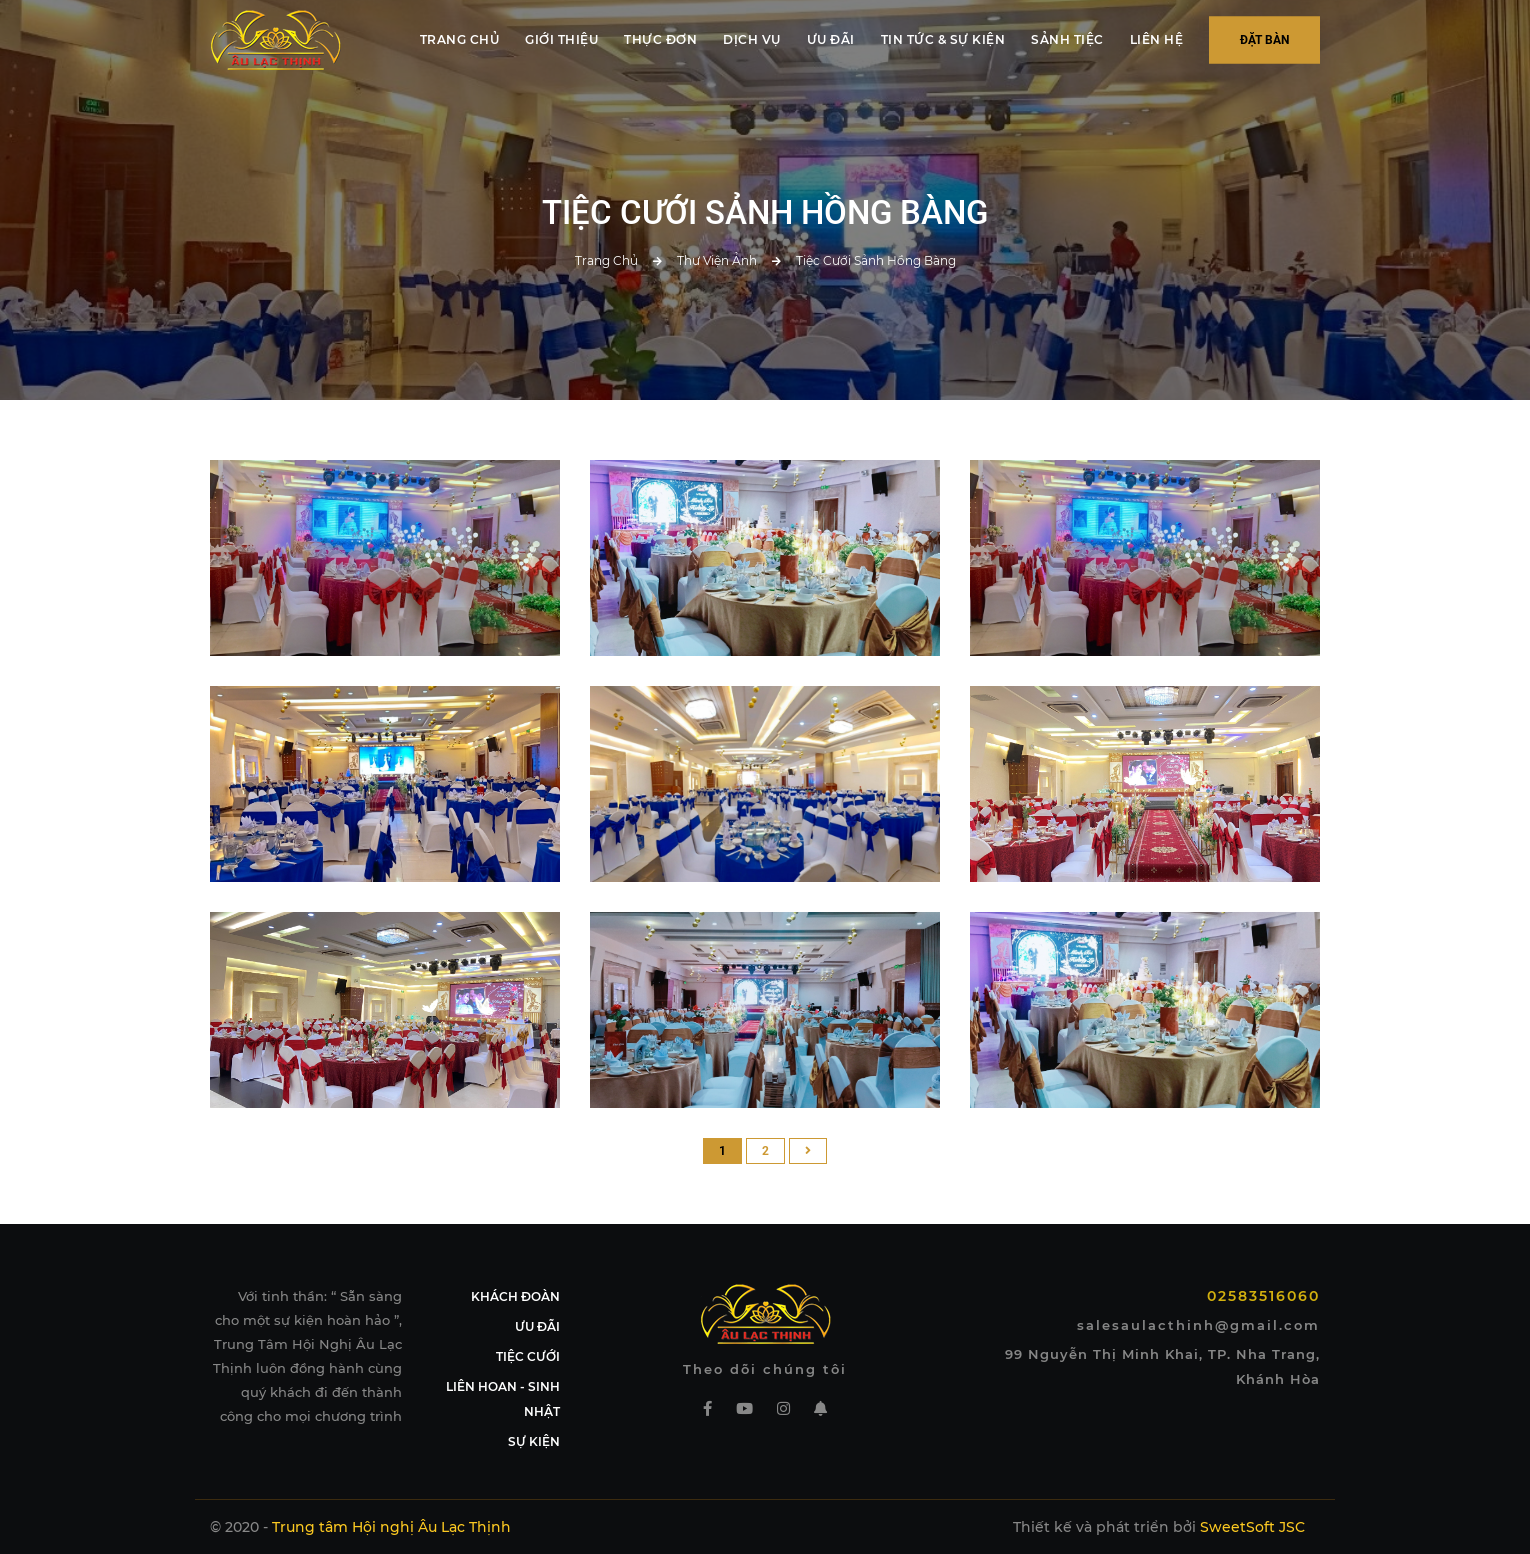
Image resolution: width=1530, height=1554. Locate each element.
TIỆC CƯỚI (528, 1356)
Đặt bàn (1264, 40)
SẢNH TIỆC (1067, 39)
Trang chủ (606, 260)
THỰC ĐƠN (660, 39)
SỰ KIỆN (534, 1441)
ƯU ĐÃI (831, 39)
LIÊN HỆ (1157, 39)
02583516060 (1263, 1296)
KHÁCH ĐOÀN (515, 1296)
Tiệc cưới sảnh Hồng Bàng (876, 260)
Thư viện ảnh (717, 260)
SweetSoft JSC (1252, 1527)
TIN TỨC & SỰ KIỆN (943, 39)
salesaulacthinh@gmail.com (1198, 1325)
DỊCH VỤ (752, 39)
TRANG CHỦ (460, 39)
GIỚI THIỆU (561, 39)
